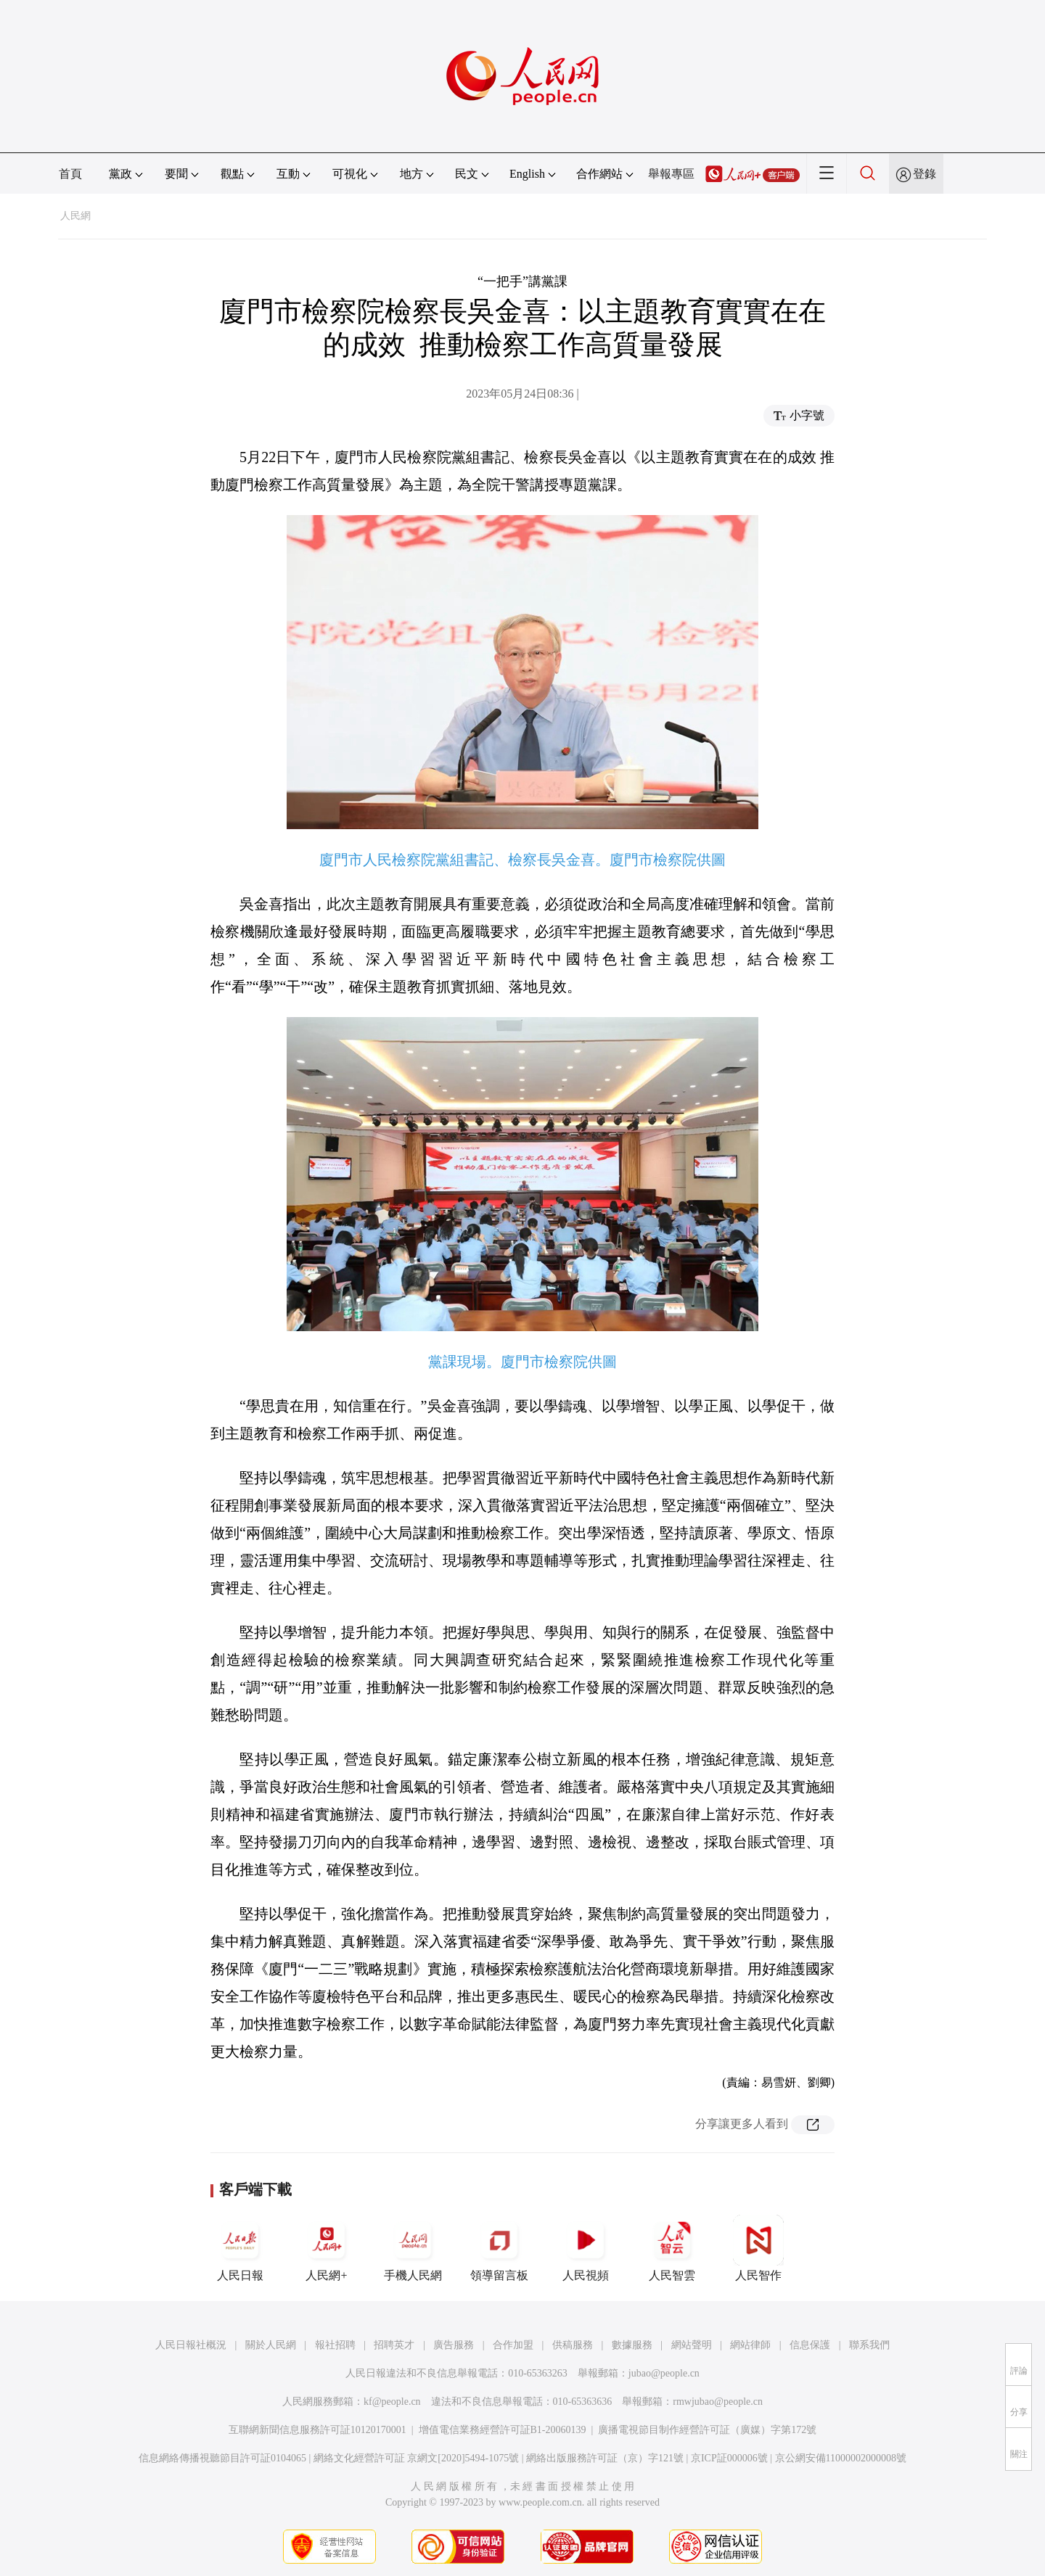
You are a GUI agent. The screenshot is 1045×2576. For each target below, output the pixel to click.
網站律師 (750, 2345)
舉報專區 (671, 174)
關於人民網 (270, 2345)
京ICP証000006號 (729, 2458)
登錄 (924, 174)
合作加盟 (513, 2345)
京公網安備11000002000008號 (840, 2458)
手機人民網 (413, 2248)
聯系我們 (869, 2345)
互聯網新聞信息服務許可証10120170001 (317, 2429)
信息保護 (810, 2345)
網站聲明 (691, 2345)
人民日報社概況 (190, 2345)
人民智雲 (672, 2248)
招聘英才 (394, 2345)
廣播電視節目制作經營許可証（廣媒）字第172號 (707, 2429)
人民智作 (758, 2248)
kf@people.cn (392, 2401)
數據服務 (632, 2345)
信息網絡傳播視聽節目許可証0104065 (222, 2458)
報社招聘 (335, 2345)
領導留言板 (499, 2248)
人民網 (75, 215)
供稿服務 (572, 2345)
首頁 (70, 174)
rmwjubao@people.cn (718, 2401)
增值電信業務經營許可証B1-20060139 (502, 2429)
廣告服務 (453, 2345)
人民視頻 (585, 2248)
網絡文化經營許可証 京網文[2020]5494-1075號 (417, 2458)
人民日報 (240, 2248)
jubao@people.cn (664, 2373)
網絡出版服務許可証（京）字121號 (605, 2458)
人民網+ (326, 2248)
